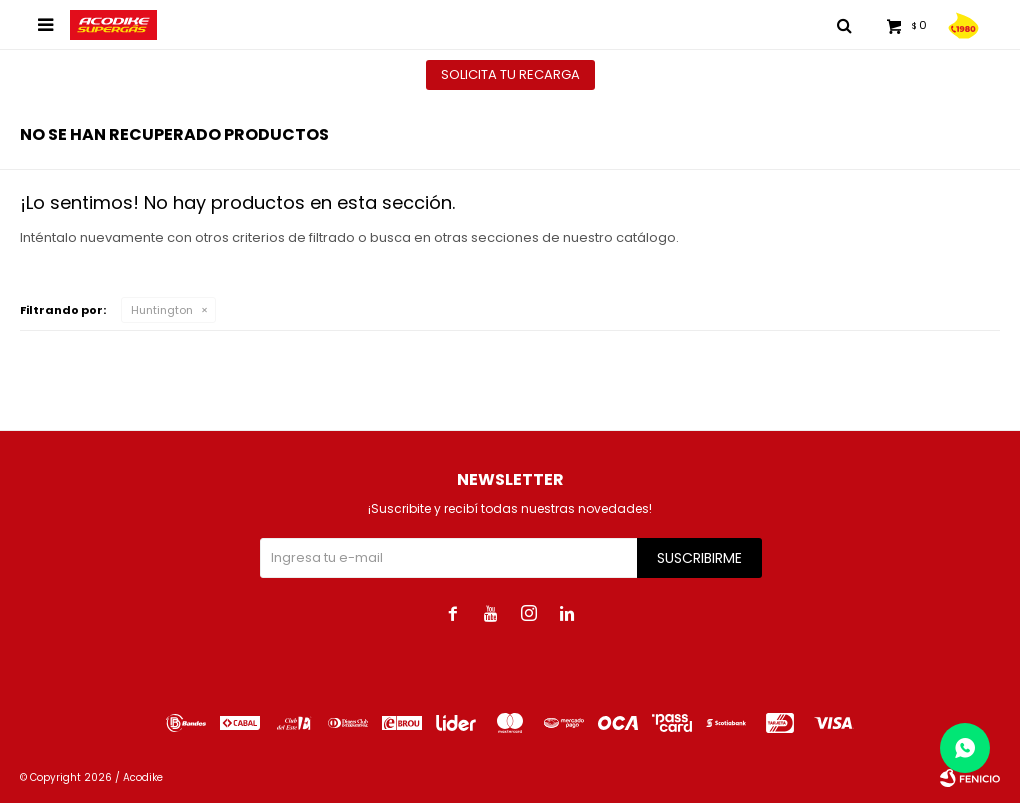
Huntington (162, 310)
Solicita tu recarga (510, 74)
